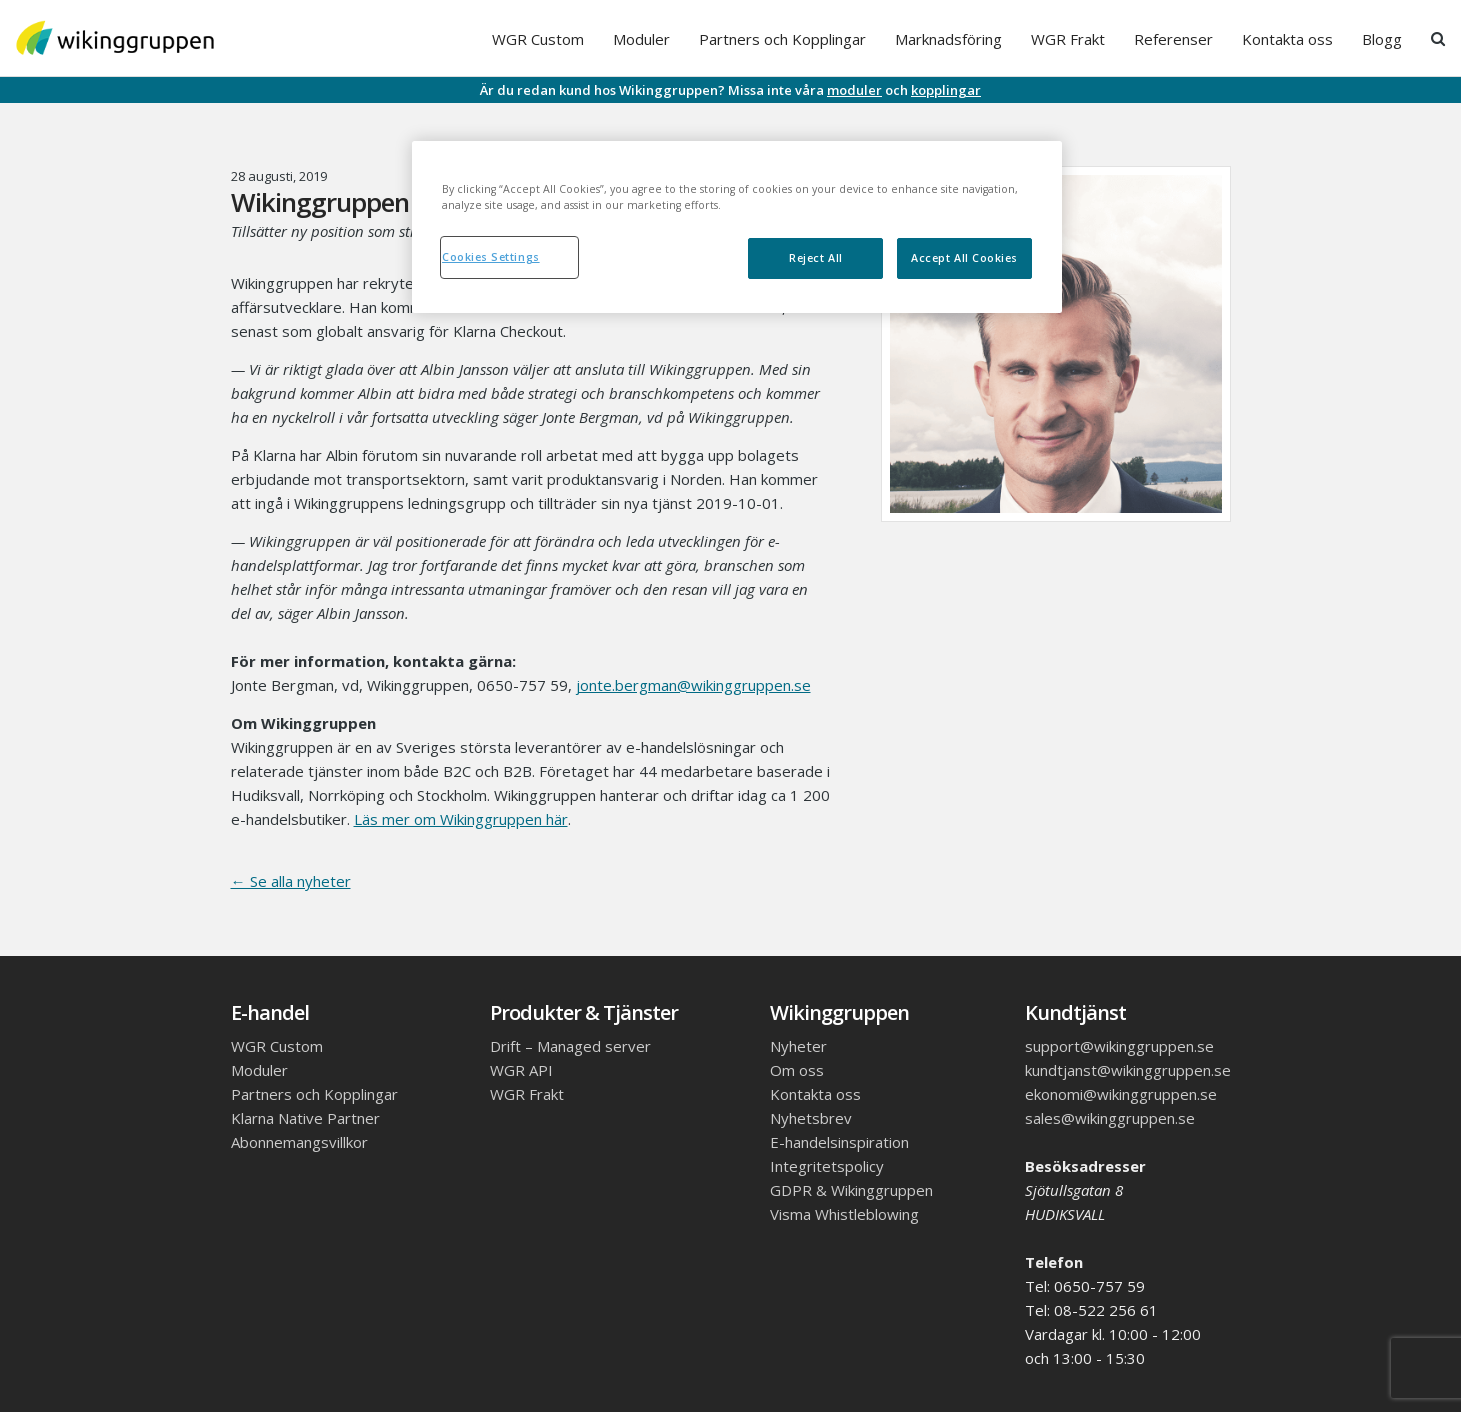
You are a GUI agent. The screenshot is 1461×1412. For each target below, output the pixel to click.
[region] (737, 227)
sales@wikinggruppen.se (1110, 1118)
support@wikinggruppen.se (1119, 1046)
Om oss (797, 1070)
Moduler (641, 39)
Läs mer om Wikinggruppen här (461, 819)
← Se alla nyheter (291, 881)
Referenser (1173, 39)
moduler (854, 90)
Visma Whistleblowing (844, 1214)
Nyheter (798, 1046)
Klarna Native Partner (305, 1118)
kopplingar (946, 90)
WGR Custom (538, 39)
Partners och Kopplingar (782, 39)
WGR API (521, 1070)
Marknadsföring (948, 39)
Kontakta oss (1287, 39)
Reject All (815, 258)
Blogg (1382, 39)
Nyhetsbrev (811, 1118)
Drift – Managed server (570, 1046)
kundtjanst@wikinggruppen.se (1128, 1070)
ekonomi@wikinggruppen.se (1121, 1094)
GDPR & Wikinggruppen (851, 1190)
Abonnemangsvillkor (299, 1142)
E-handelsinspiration (839, 1142)
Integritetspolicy (827, 1166)
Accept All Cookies (964, 258)
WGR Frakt (1068, 39)
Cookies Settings (491, 257)
